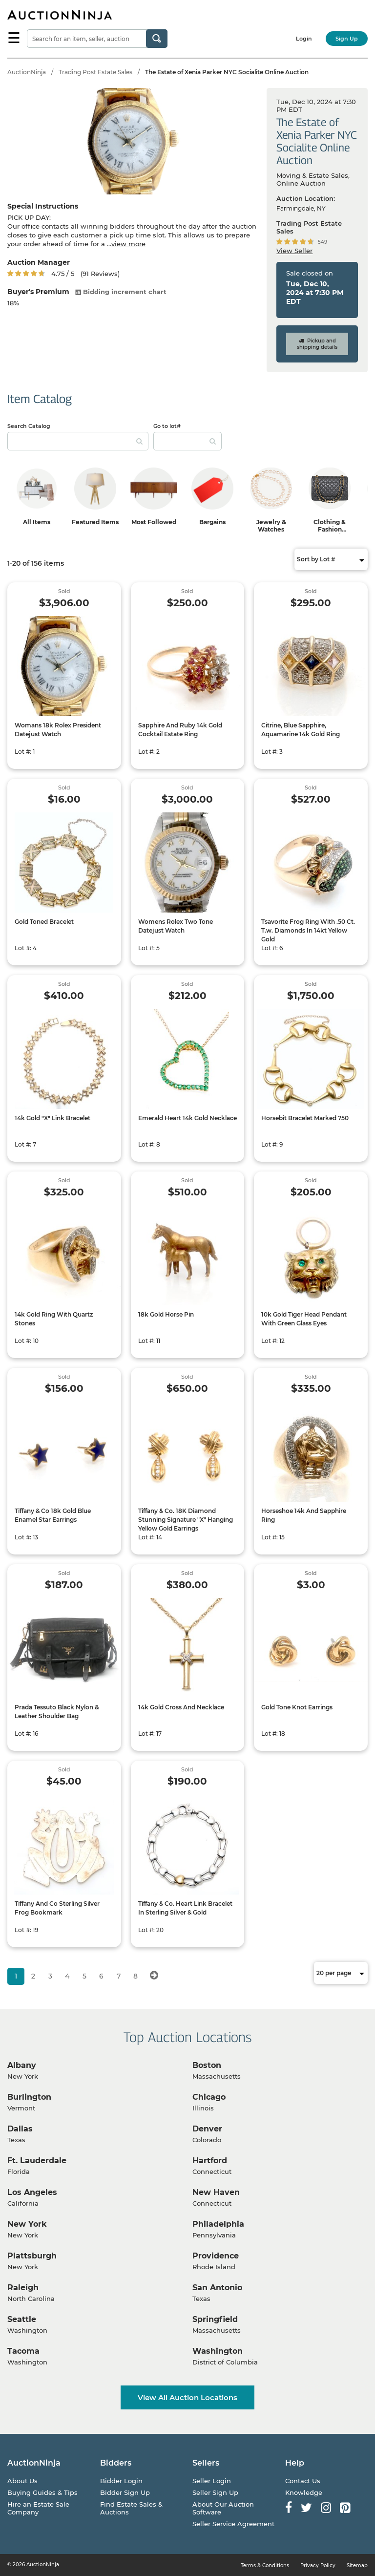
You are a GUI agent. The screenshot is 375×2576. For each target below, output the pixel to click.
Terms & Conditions (265, 2565)
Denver (207, 2128)
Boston (206, 2065)
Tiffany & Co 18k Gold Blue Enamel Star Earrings (53, 1515)
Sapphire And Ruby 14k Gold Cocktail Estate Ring (180, 730)
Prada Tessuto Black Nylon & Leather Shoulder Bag (57, 1711)
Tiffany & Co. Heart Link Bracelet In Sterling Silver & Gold (185, 1908)
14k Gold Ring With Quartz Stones (54, 1319)
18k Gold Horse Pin (166, 1314)
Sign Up (346, 38)
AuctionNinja (26, 72)
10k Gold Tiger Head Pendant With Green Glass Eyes (304, 1319)
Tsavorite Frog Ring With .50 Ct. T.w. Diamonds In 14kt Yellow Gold (308, 930)
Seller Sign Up (215, 2492)
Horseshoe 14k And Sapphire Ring (303, 1515)
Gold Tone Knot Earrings (297, 1707)
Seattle (21, 2319)
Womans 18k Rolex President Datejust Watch (58, 730)
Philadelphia (218, 2224)
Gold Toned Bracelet (44, 921)
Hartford (209, 2160)
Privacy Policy (317, 2565)
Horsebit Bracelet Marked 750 (305, 1118)
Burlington (29, 2097)
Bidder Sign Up (125, 2492)
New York (27, 2224)
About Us (22, 2481)
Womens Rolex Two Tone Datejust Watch (175, 926)
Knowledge (303, 2492)
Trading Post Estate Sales (95, 72)
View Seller (294, 251)
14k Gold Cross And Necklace (181, 1707)
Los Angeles (32, 2192)
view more (128, 244)
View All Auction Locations (187, 2397)
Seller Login (211, 2481)
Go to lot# (167, 426)
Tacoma (23, 2351)
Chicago (209, 2097)
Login (304, 38)
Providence (215, 2255)
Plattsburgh (32, 2255)
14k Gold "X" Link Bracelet (52, 1118)
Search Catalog (28, 426)
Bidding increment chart (121, 292)
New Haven (216, 2192)
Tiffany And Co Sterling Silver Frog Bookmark (57, 1908)
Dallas (20, 2128)
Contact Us (302, 2481)
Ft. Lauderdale (36, 2160)
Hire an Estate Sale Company (38, 2508)
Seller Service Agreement (233, 2524)
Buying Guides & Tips (42, 2492)
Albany (21, 2065)
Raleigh (23, 2287)
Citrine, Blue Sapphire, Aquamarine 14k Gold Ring (300, 730)
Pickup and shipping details (317, 344)
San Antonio (217, 2287)
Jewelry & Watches (271, 525)
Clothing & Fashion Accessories (330, 529)
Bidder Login (121, 2481)
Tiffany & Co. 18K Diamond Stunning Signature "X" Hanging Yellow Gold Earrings (185, 1519)
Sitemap (357, 2565)
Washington (217, 2351)
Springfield (215, 2319)
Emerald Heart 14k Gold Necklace (187, 1118)
